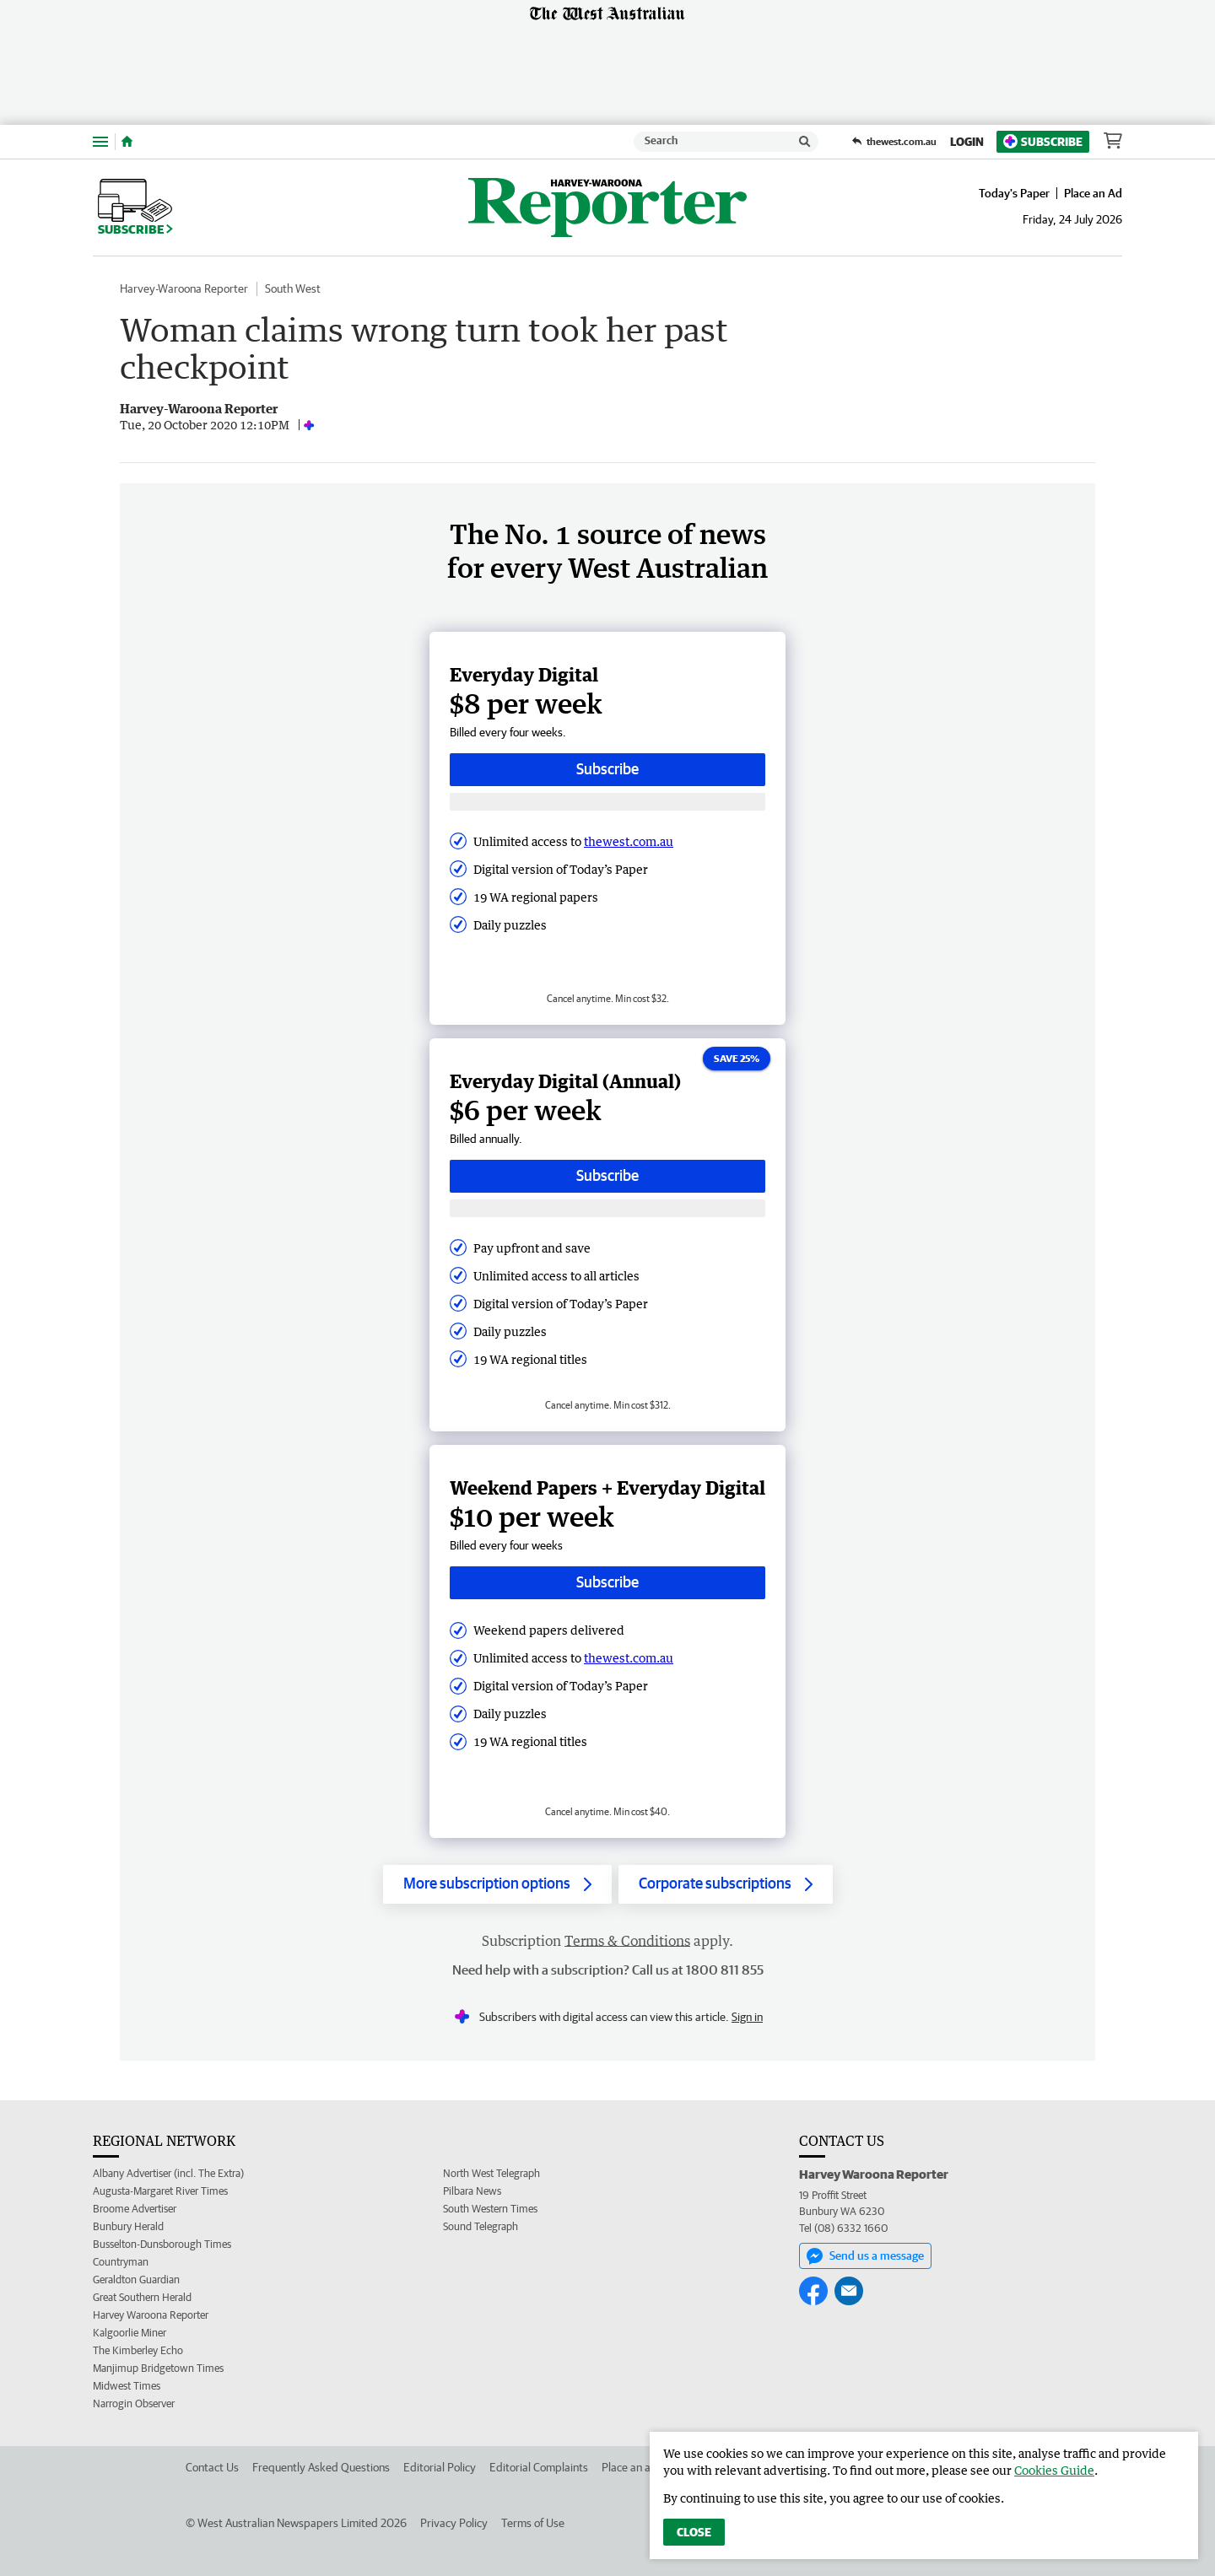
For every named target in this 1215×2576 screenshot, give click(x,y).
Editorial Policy (439, 2467)
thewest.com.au (628, 841)
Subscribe (1043, 141)
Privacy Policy (454, 2523)
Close (694, 2532)
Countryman (120, 2261)
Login (967, 141)
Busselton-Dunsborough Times (162, 2244)
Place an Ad (1093, 193)
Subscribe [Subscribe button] (607, 769)
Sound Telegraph (480, 2226)
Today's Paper (1014, 193)
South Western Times (490, 2208)
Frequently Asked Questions (321, 2467)
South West (293, 288)
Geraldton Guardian (136, 2279)
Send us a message (865, 2256)
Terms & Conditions (627, 1940)
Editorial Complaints (538, 2467)
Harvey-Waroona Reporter (184, 288)
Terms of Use (532, 2523)
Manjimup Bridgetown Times (158, 2368)
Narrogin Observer (134, 2403)
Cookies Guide (1054, 2470)
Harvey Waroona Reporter (150, 2315)
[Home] (127, 142)
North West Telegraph (491, 2173)
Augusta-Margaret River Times (160, 2191)
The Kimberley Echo (138, 2350)
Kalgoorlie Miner (129, 2332)
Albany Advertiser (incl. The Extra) (168, 2173)
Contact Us (212, 2467)
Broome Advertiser (134, 2208)
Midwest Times (126, 2385)
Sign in (747, 2017)
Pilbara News (472, 2191)
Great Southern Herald (142, 2297)
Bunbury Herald (128, 2226)
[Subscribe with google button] (607, 802)
